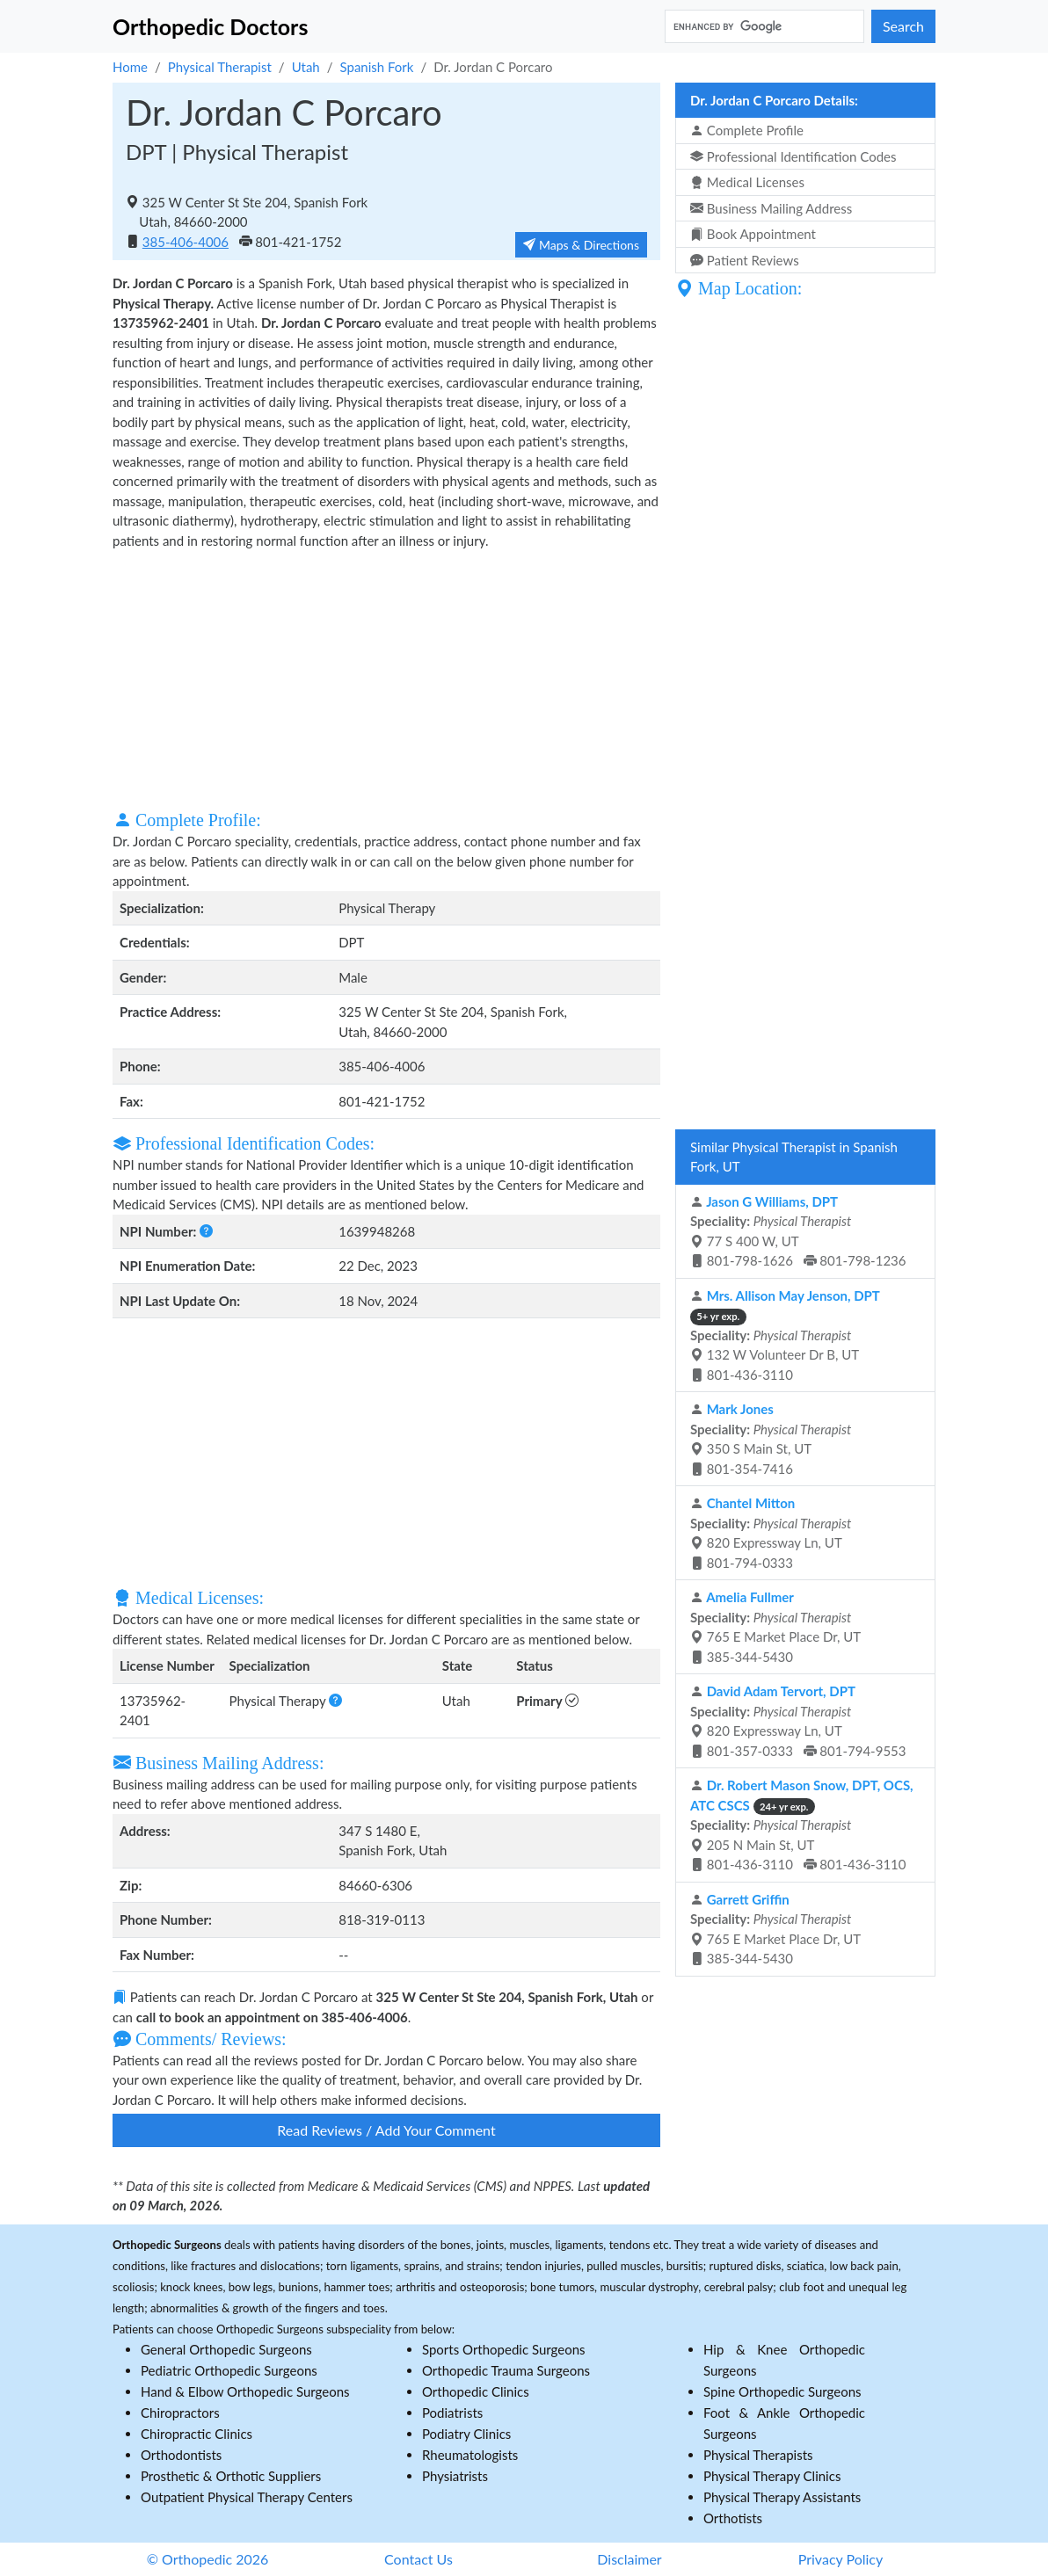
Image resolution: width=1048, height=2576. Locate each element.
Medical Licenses (747, 182)
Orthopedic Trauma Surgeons (506, 2370)
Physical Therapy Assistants (782, 2497)
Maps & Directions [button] (581, 244)
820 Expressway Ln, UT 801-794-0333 (770, 1533)
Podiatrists (452, 2412)
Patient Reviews (744, 260)
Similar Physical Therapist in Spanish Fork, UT (794, 1157)
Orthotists (732, 2518)
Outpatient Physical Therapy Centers (247, 2497)
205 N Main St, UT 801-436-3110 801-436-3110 (801, 1824)
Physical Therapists (758, 2455)
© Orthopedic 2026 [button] (208, 2559)
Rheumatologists (470, 2455)
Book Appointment (753, 234)
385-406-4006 (185, 242)
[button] (206, 1231)
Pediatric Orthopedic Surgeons (229, 2370)
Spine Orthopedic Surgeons (782, 2391)
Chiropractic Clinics (196, 2434)
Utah (306, 67)
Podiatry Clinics (466, 2434)
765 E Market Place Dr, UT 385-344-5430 (775, 1627)
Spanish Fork (377, 67)
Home (130, 67)
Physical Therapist (220, 67)
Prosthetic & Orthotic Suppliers (231, 2476)
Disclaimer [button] (629, 2559)
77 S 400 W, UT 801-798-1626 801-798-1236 (798, 1231)
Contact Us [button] (418, 2559)
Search (903, 26)
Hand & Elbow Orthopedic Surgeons (245, 2391)
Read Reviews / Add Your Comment (386, 2130)
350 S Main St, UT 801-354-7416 (770, 1439)
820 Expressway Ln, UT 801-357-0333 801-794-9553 (798, 1721)
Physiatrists (455, 2476)
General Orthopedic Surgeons (226, 2349)
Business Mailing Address (771, 208)
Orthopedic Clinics (475, 2391)
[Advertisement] (386, 678)
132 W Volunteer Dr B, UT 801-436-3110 (785, 1335)
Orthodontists (181, 2455)
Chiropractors (180, 2412)
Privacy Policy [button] (841, 2559)
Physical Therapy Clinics (772, 2476)
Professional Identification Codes (793, 156)
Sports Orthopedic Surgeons (504, 2349)
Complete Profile (747, 130)
